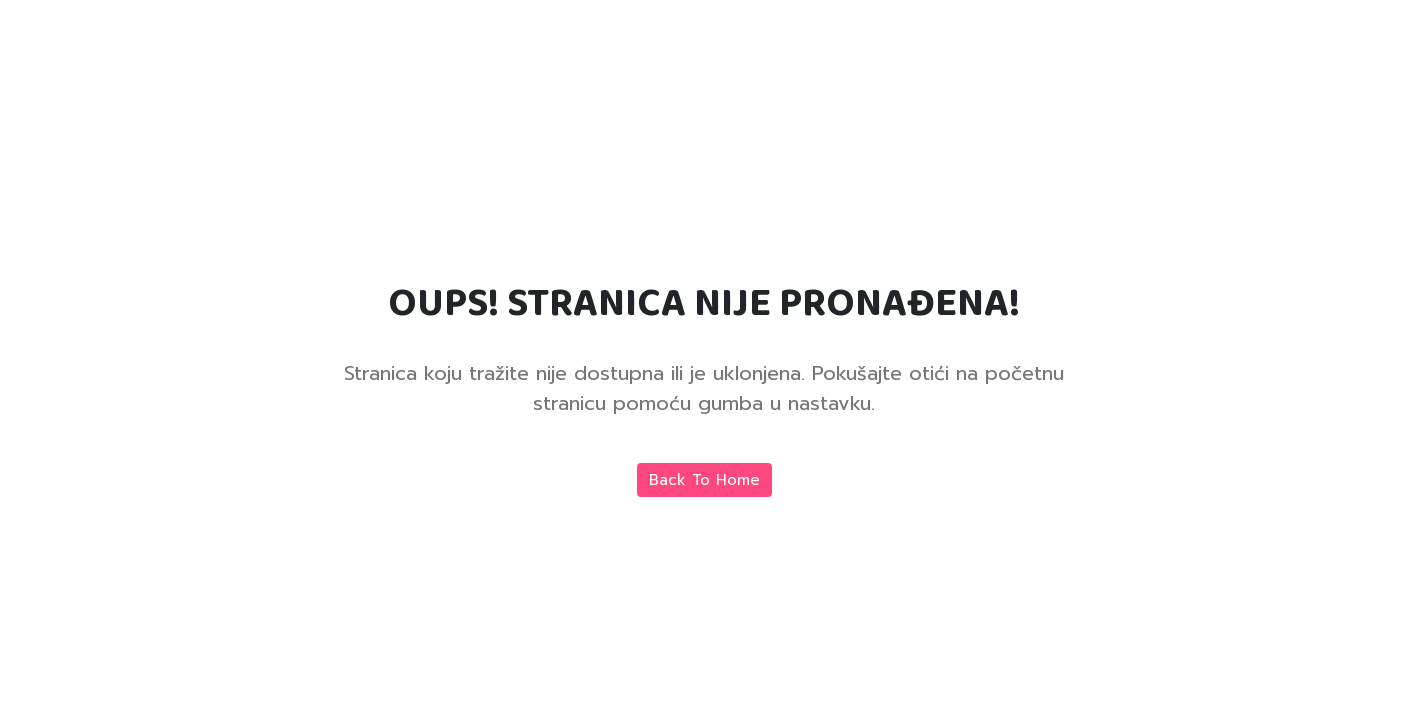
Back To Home (704, 480)
